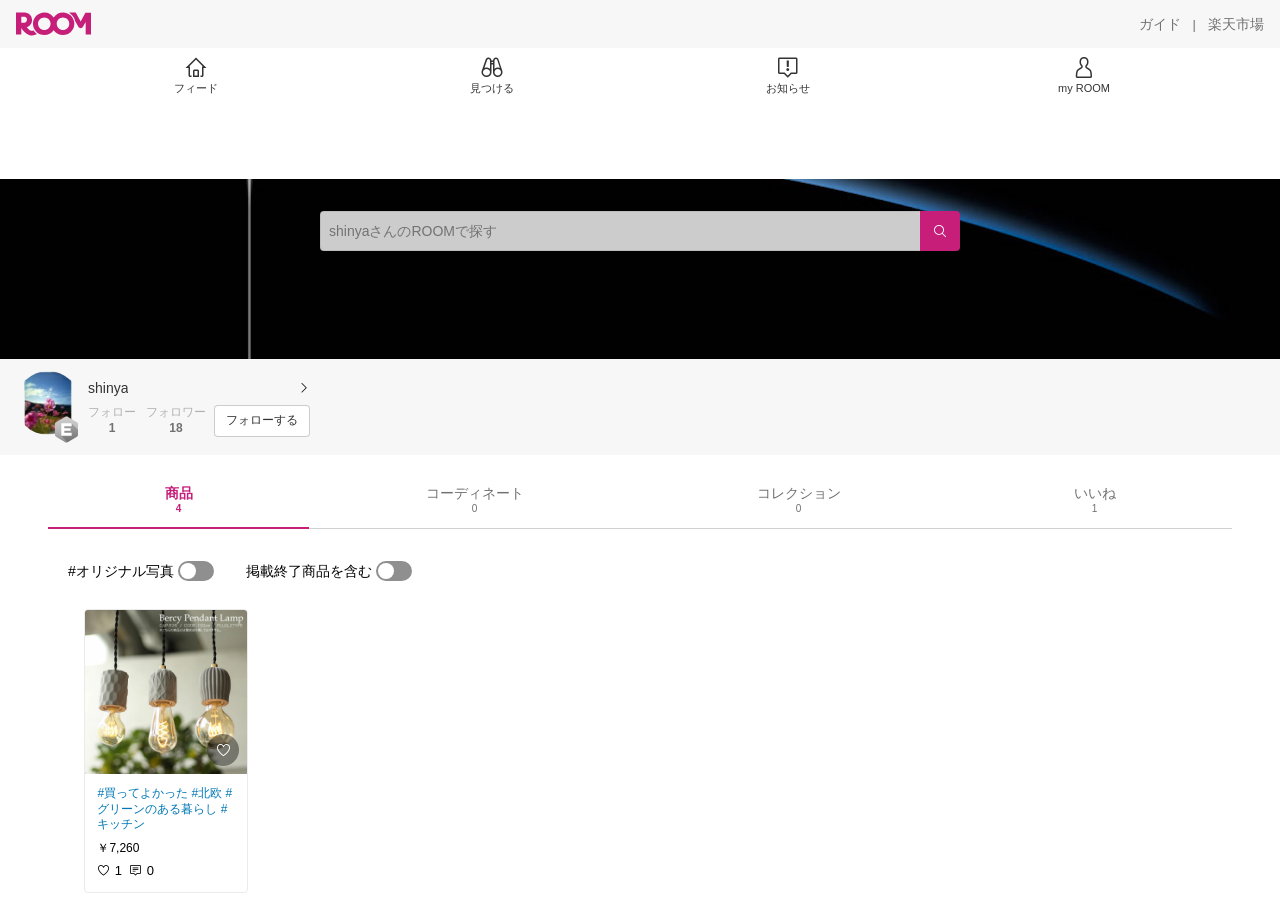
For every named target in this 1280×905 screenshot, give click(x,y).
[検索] (940, 231)
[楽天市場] (1236, 24)
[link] (166, 692)
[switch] (196, 571)
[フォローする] (262, 421)
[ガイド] (1160, 24)
